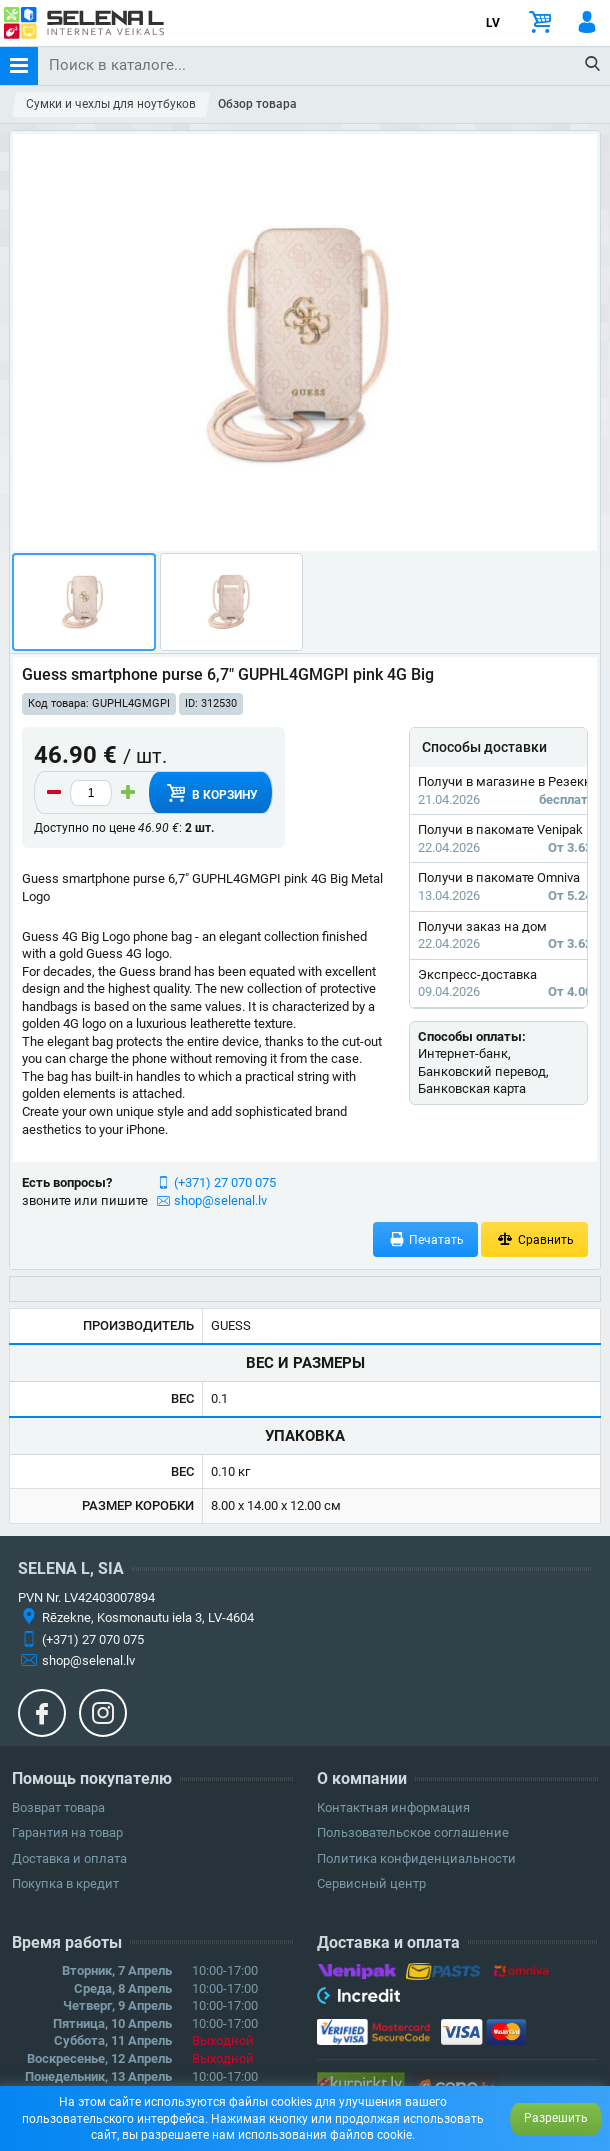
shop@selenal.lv (220, 1200)
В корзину (210, 793)
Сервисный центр (371, 1883)
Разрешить (556, 2118)
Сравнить (534, 1239)
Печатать (426, 1239)
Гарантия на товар (67, 1832)
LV (493, 23)
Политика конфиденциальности (416, 1858)
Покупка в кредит (65, 1883)
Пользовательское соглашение (413, 1832)
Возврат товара (58, 1807)
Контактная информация (393, 1807)
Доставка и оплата (69, 1858)
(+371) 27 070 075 (225, 1182)
